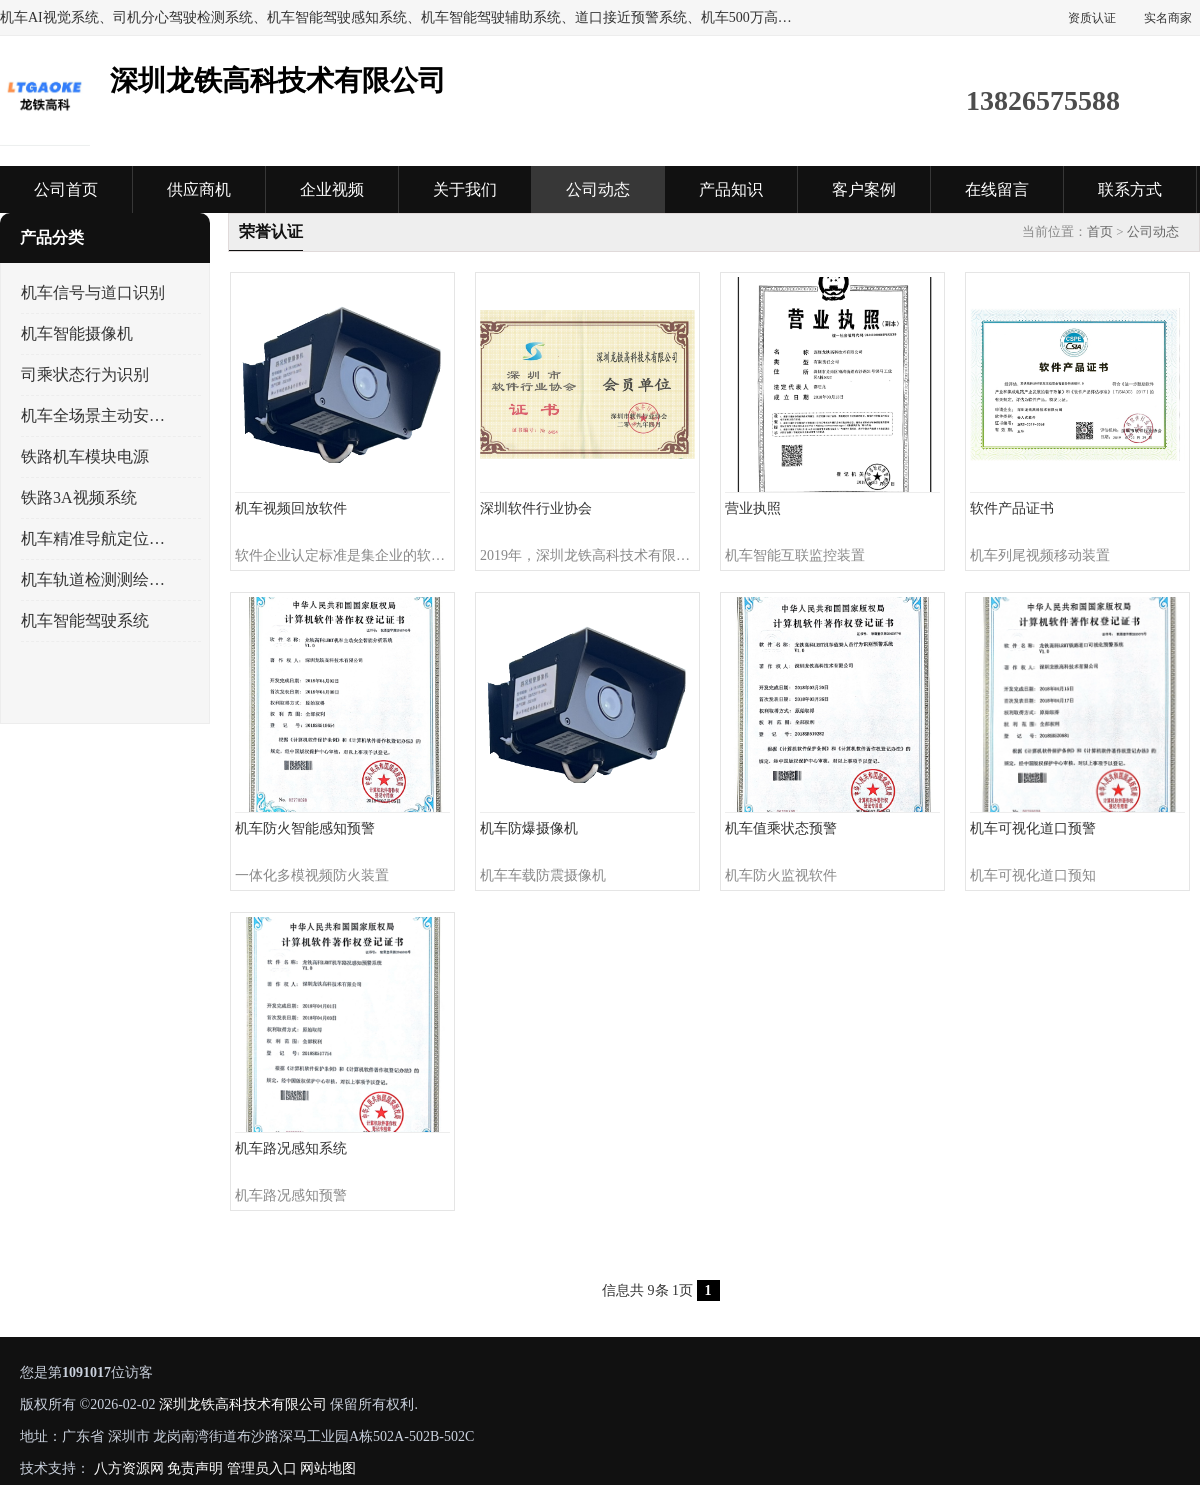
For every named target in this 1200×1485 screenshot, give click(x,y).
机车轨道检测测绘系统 (93, 579)
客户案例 (864, 189)
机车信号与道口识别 (93, 292)
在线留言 (997, 189)
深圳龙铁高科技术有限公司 (243, 1404)
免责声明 (195, 1468)
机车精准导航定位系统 (93, 538)
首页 (1100, 231)
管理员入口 (262, 1468)
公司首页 (66, 189)
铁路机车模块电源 (85, 456)
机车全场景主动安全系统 (93, 415)
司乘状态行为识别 (85, 374)
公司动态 (598, 189)
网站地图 (328, 1468)
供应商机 (199, 189)
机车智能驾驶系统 (85, 620)
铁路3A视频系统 (79, 497)
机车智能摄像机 (77, 333)
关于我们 (465, 189)
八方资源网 (129, 1468)
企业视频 (332, 189)
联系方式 (1130, 189)
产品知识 (731, 189)
